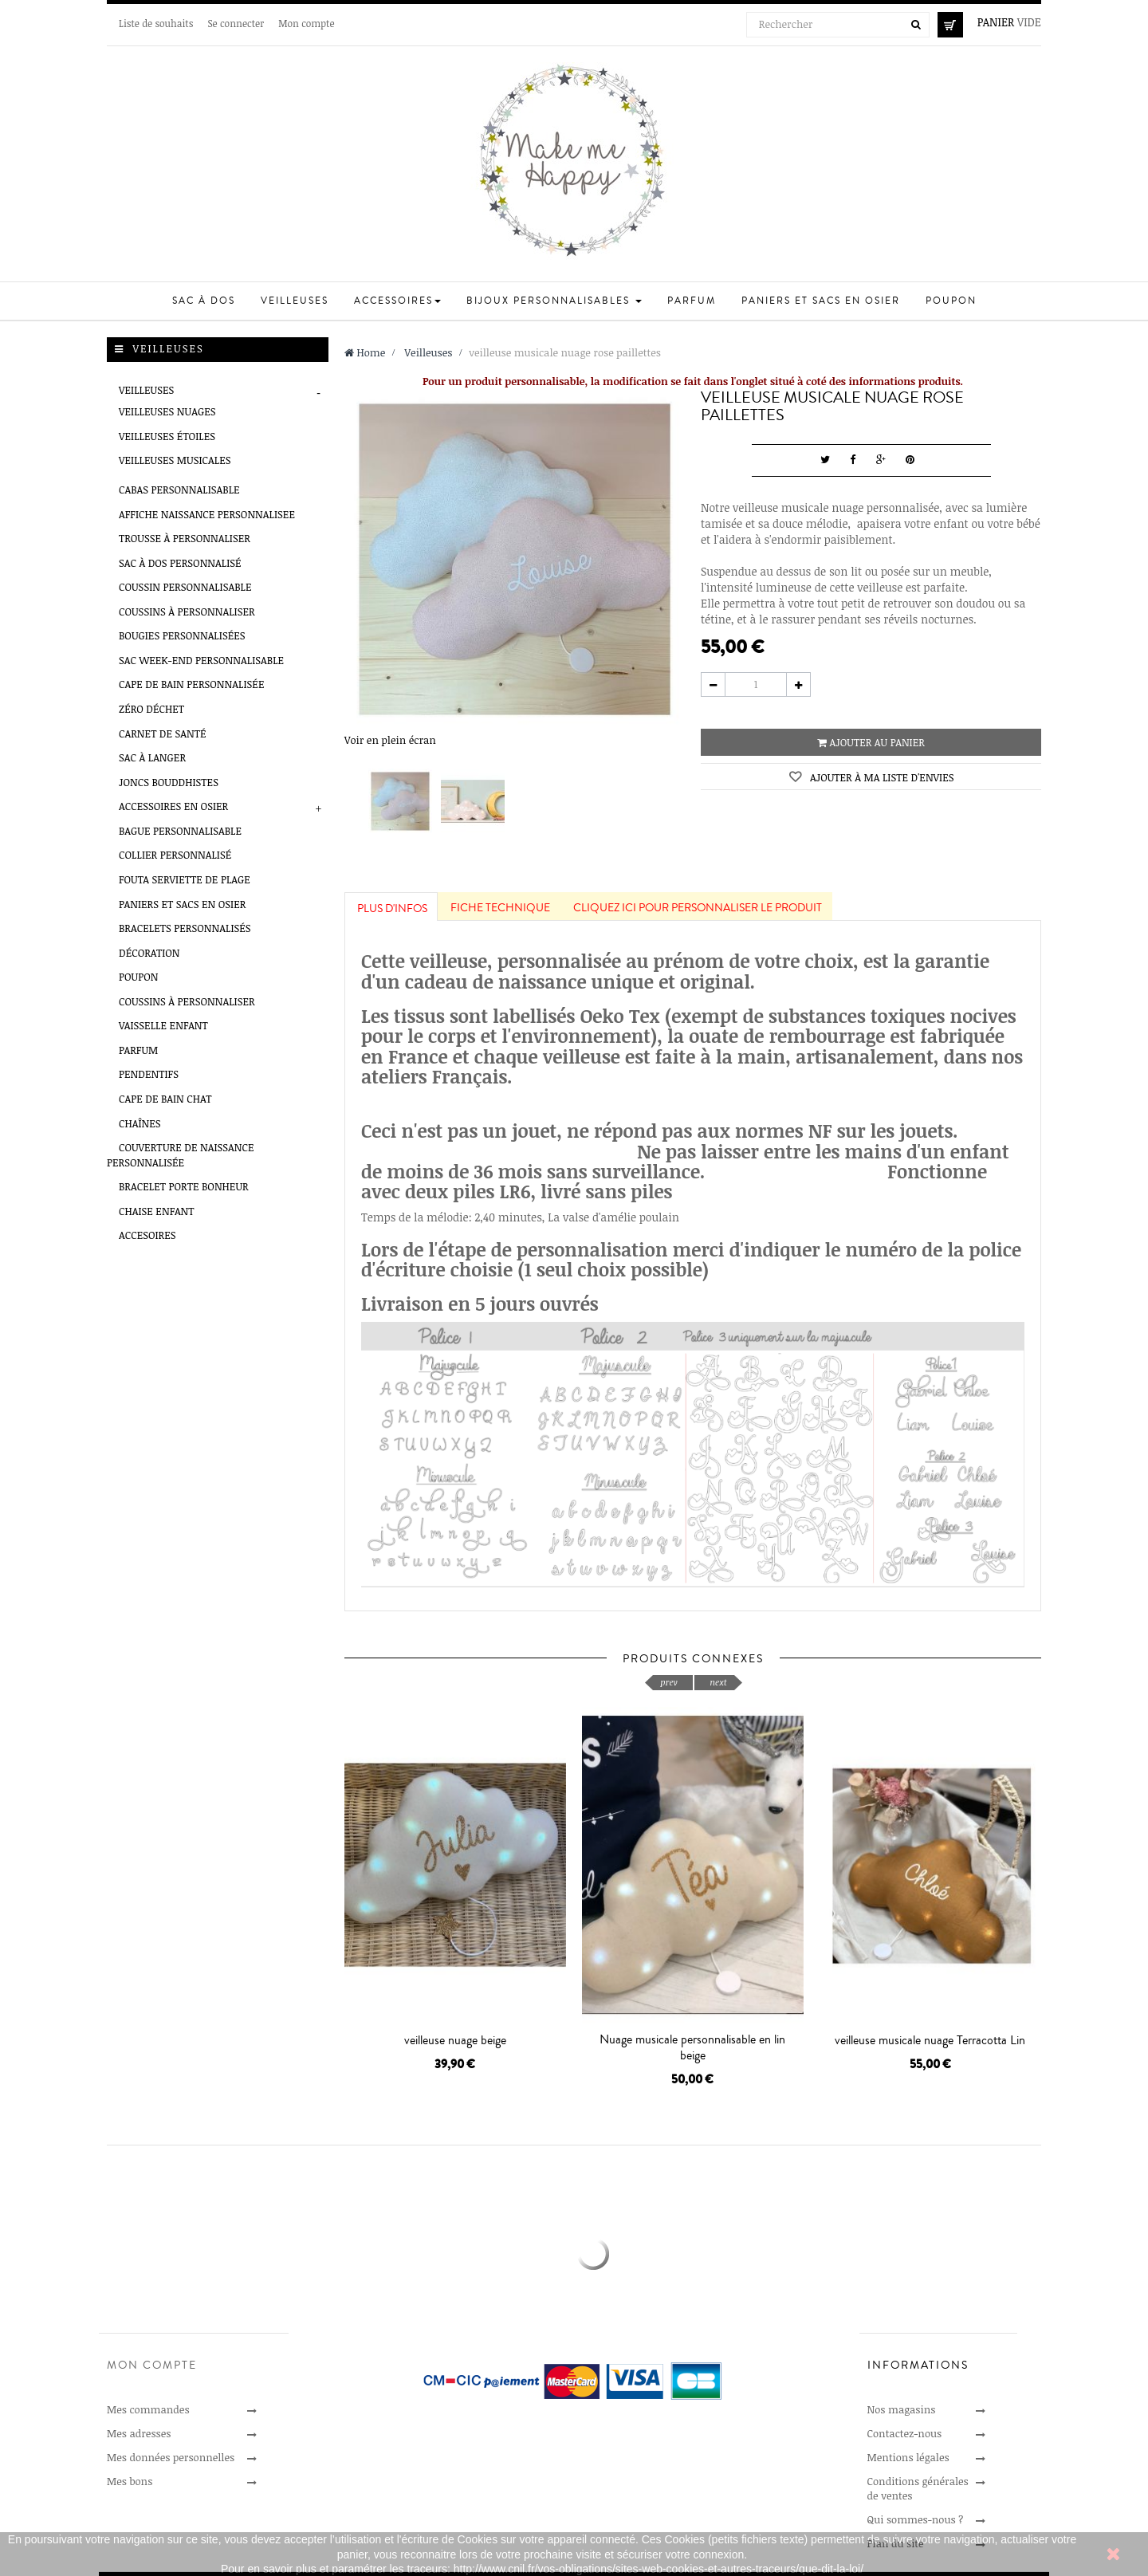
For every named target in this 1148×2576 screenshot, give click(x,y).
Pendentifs (149, 1074)
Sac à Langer (152, 757)
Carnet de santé (162, 733)
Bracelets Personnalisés (185, 928)
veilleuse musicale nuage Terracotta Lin (930, 2040)
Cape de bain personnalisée (191, 684)
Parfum (138, 1050)
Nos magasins (901, 2409)
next (718, 1682)
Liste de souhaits (156, 23)
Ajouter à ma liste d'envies (880, 777)
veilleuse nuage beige (455, 2040)
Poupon (138, 976)
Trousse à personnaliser (184, 538)
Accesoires (147, 1235)
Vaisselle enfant (163, 1025)
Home (364, 352)
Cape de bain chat (165, 1098)
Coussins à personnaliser (187, 611)
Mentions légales (908, 2457)
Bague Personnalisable (180, 831)
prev (668, 1682)
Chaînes (140, 1123)
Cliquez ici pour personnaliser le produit (697, 908)
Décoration (149, 953)
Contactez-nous (904, 2433)
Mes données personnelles (170, 2457)
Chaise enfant (157, 1211)
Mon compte (306, 23)
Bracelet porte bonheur (184, 1186)
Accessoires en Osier (173, 806)
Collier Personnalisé (175, 855)
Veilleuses (146, 390)
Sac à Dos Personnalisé (180, 563)
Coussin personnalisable (185, 587)
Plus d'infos (392, 909)
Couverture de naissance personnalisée (180, 1155)
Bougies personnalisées (182, 635)
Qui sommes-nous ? (915, 2519)
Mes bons (129, 2481)
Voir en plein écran (390, 740)
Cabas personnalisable (179, 489)
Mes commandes (148, 2409)
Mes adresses (139, 2433)
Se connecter (235, 23)
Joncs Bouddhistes (168, 782)
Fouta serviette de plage (184, 879)
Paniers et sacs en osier (182, 904)
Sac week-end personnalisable (201, 660)
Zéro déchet (151, 709)
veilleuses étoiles (167, 436)
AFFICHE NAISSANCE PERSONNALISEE (207, 514)
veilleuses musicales (174, 460)
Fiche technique (500, 908)
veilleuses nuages (167, 411)
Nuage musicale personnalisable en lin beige (692, 2047)
